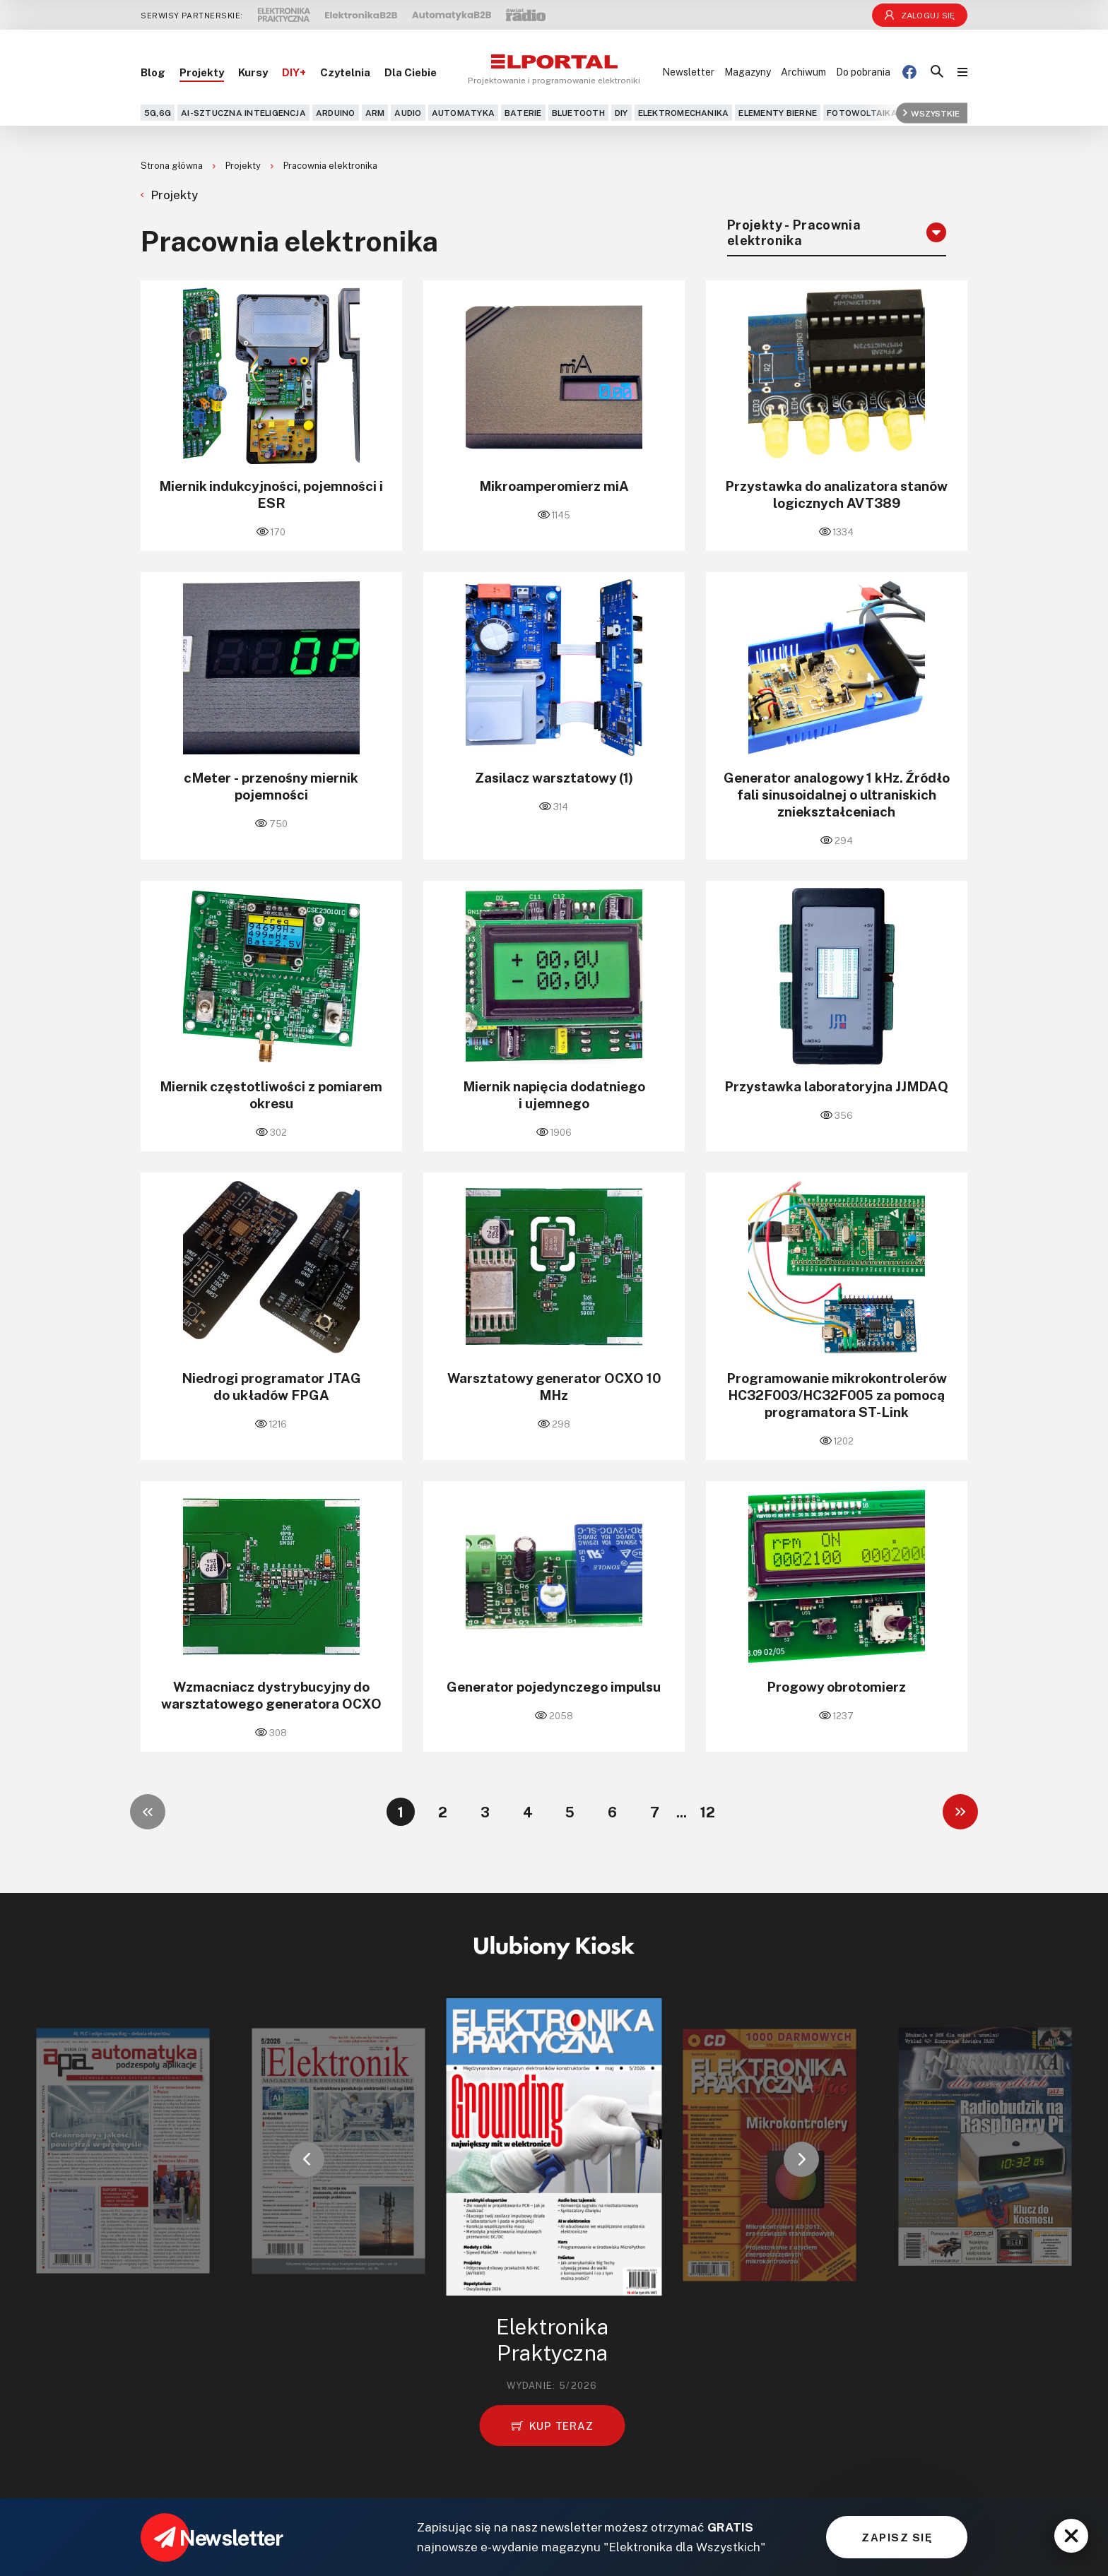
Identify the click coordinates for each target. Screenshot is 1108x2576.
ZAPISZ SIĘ (896, 2537)
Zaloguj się (920, 15)
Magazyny (747, 72)
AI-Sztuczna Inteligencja (243, 112)
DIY (621, 112)
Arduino (335, 112)
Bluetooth (578, 112)
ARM (375, 112)
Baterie (523, 112)
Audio (407, 112)
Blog (153, 72)
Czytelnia (345, 72)
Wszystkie (931, 112)
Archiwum (803, 72)
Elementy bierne (777, 112)
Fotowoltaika (862, 112)
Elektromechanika (683, 112)
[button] (306, 2159)
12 (707, 1811)
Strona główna (173, 165)
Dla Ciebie (410, 72)
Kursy (253, 72)
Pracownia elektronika (330, 165)
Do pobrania (863, 72)
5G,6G (157, 112)
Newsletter (688, 72)
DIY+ (294, 72)
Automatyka (463, 112)
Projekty (201, 72)
